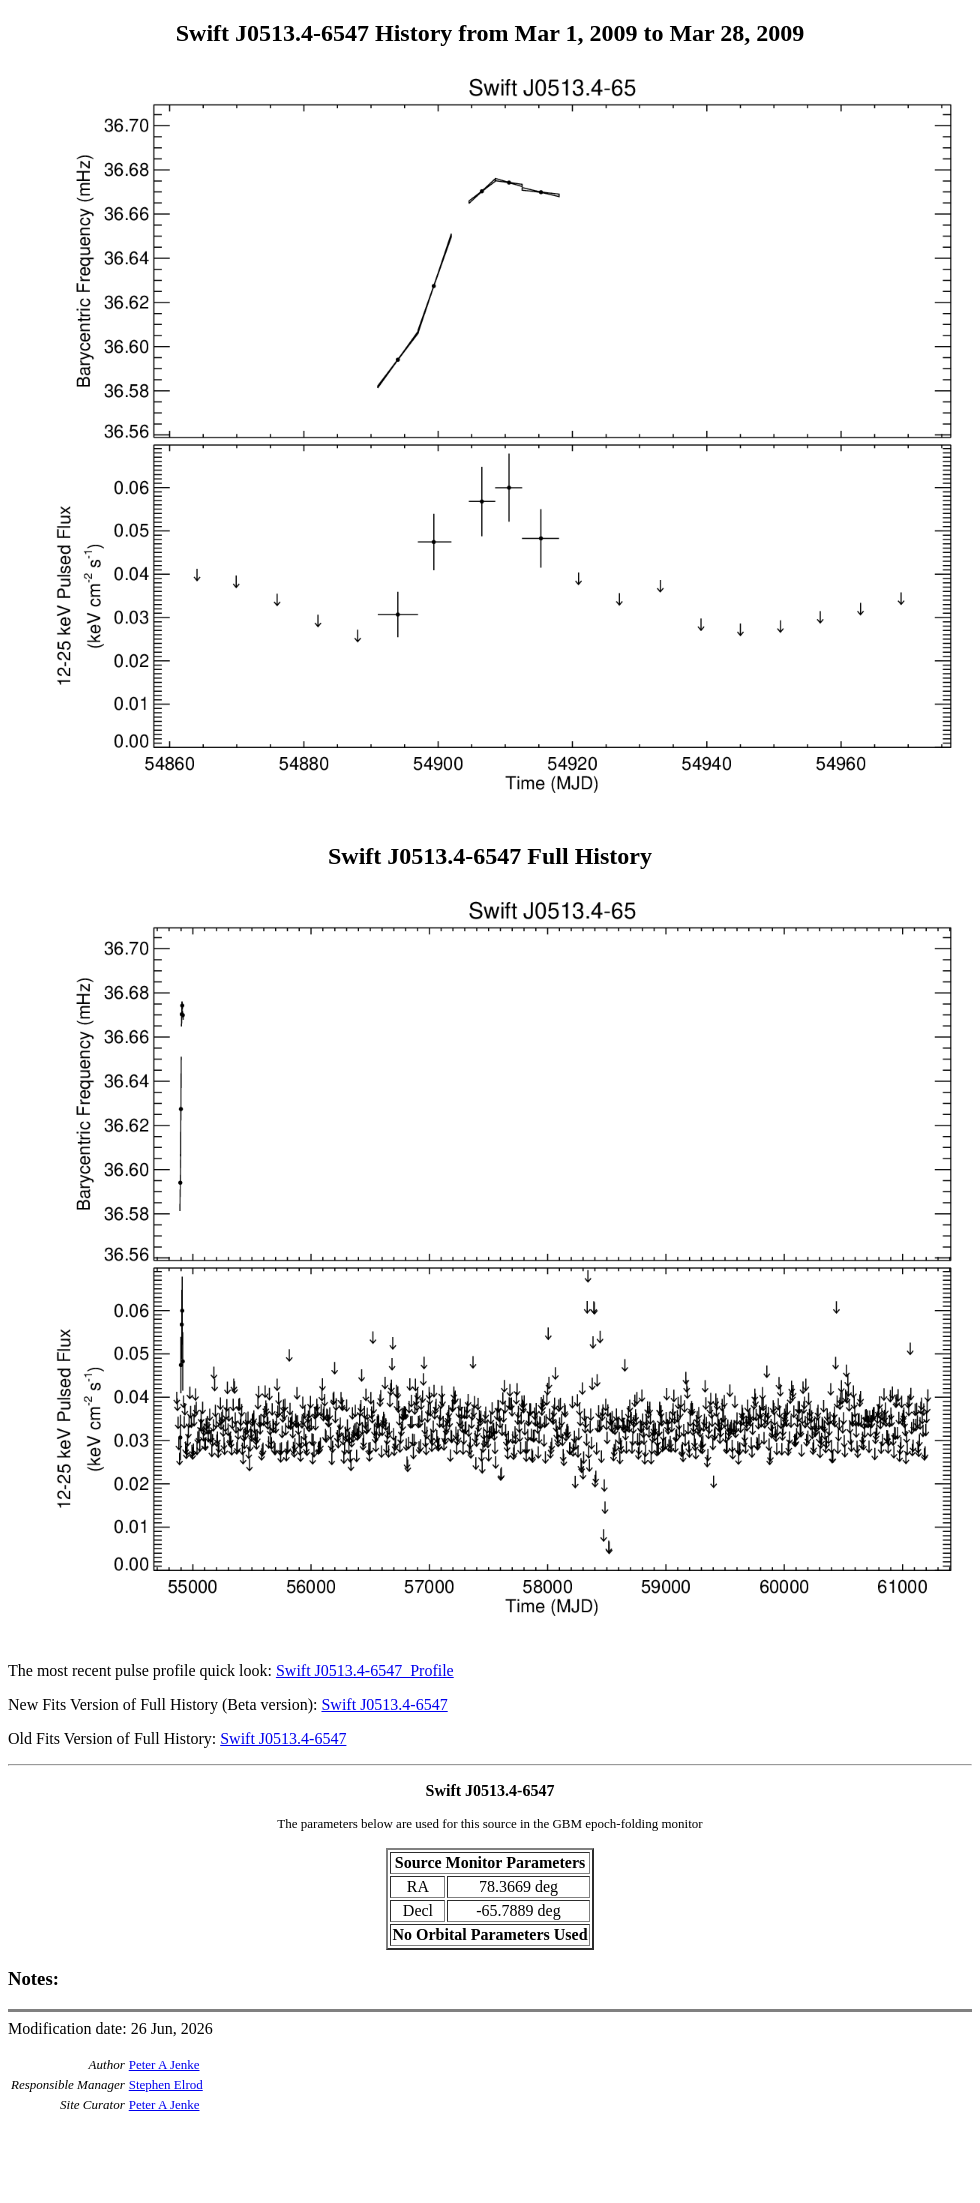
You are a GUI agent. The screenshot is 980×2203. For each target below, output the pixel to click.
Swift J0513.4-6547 (384, 1704)
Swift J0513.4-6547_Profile (365, 1670)
